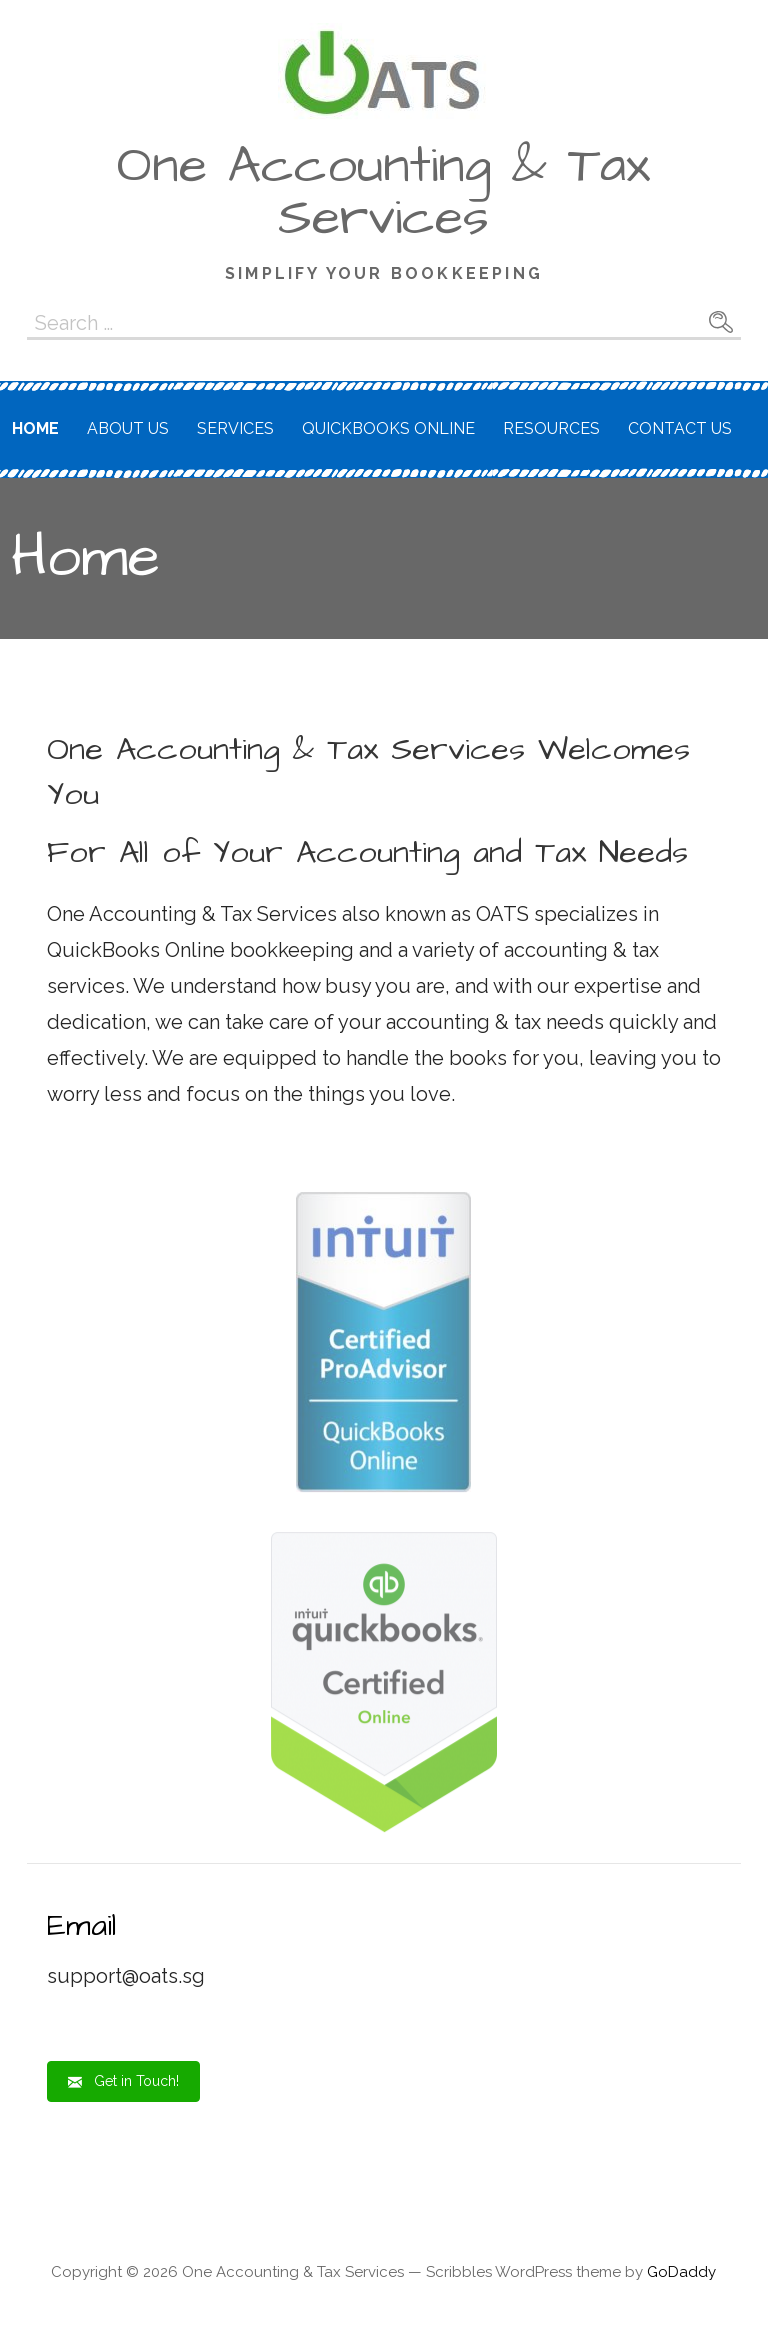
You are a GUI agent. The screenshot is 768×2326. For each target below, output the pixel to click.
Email (82, 1925)
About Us (128, 428)
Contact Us (680, 428)
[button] (123, 2081)
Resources (551, 428)
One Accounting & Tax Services (383, 192)
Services (235, 428)
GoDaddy (681, 2272)
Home (35, 428)
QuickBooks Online (388, 428)
